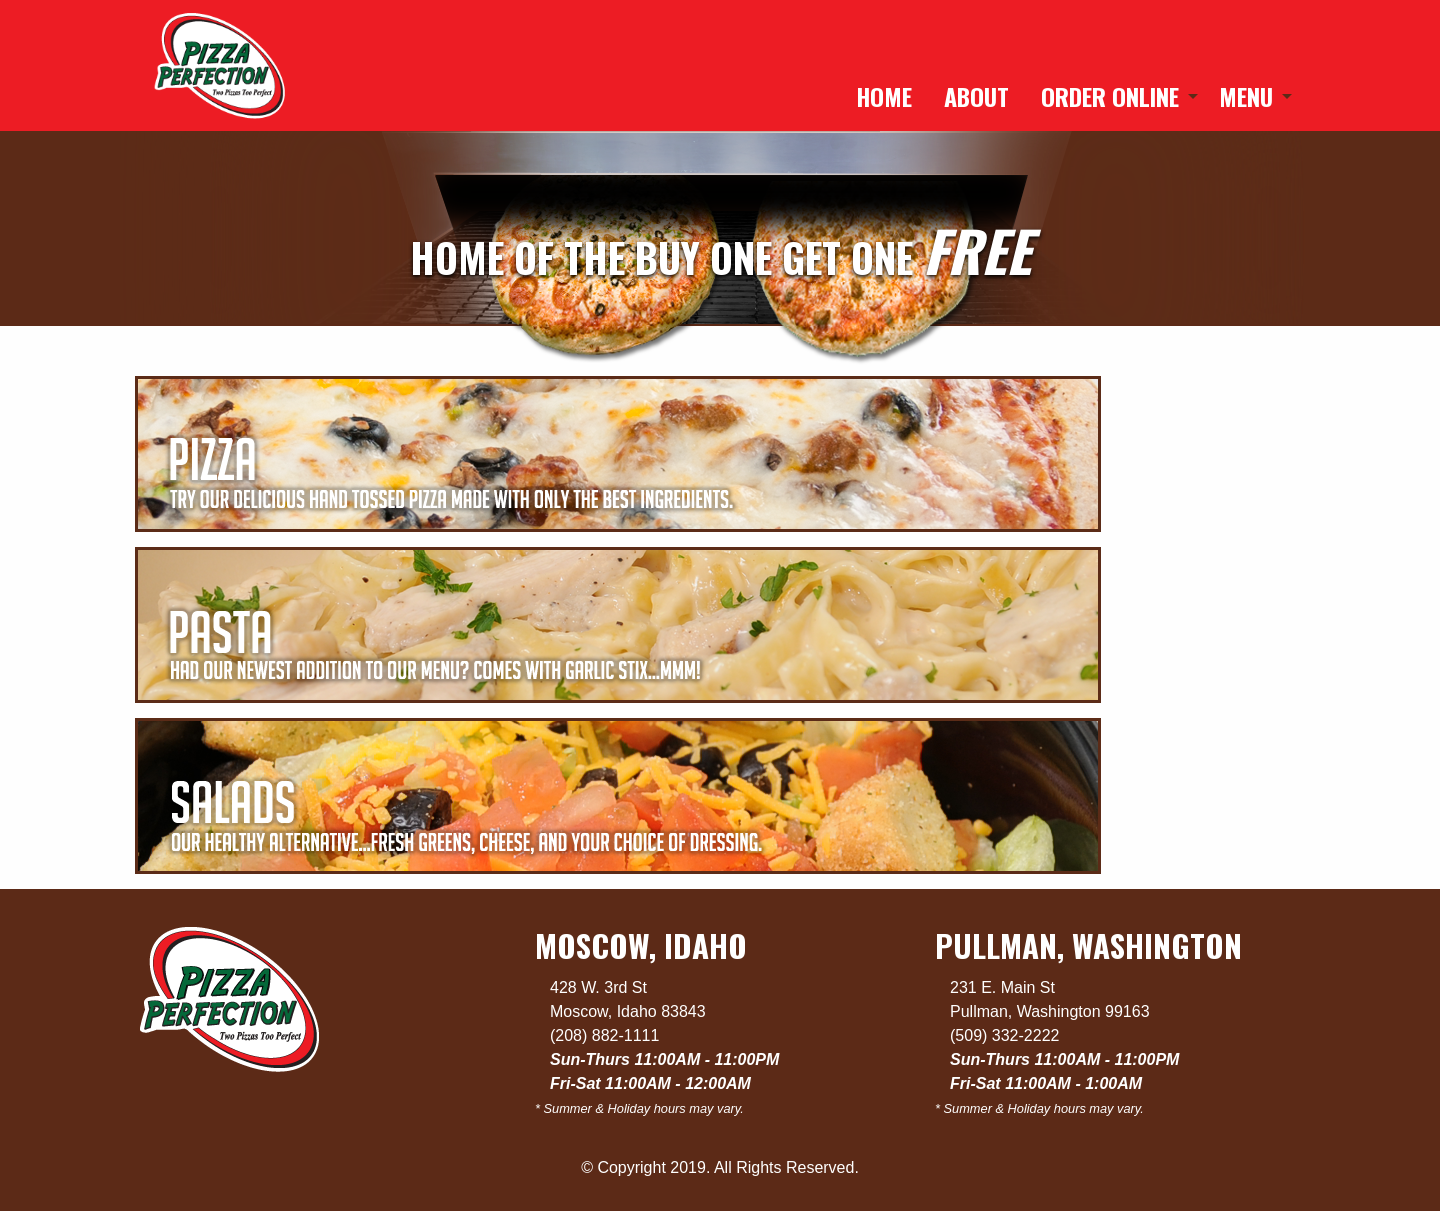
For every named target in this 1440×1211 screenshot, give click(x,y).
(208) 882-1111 (604, 1035)
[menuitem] (884, 96)
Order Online (1110, 96)
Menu (1246, 96)
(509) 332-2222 (1004, 1035)
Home (884, 96)
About (976, 96)
